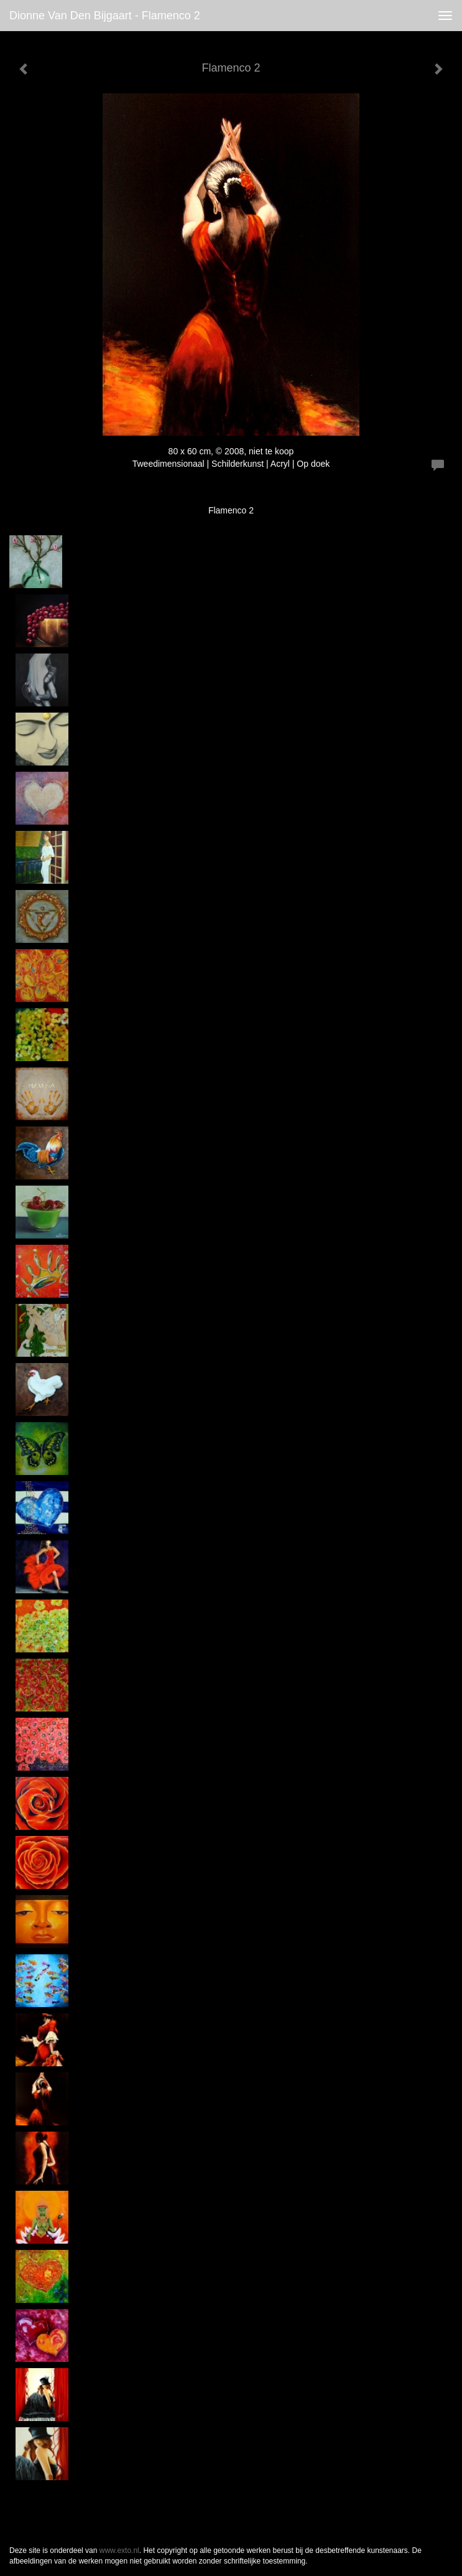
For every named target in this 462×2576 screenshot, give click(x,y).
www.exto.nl (119, 2550)
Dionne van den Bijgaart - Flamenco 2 (104, 15)
